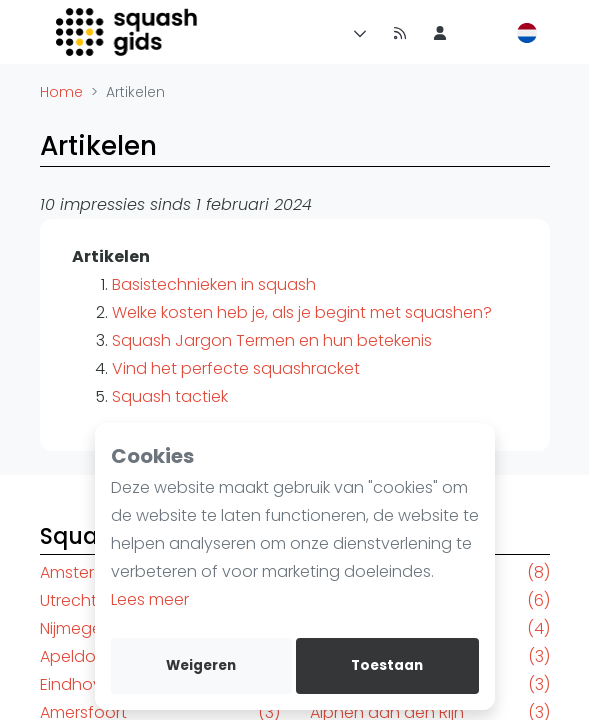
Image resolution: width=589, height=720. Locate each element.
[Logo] (128, 32)
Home (61, 92)
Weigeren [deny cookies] (201, 665)
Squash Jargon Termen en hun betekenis (272, 340)
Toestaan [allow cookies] (387, 665)
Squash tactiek (170, 396)
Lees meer (150, 599)
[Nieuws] (400, 32)
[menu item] (440, 32)
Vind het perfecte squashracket (236, 368)
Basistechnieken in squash (214, 284)
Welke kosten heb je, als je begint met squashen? (302, 312)
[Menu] (356, 32)
